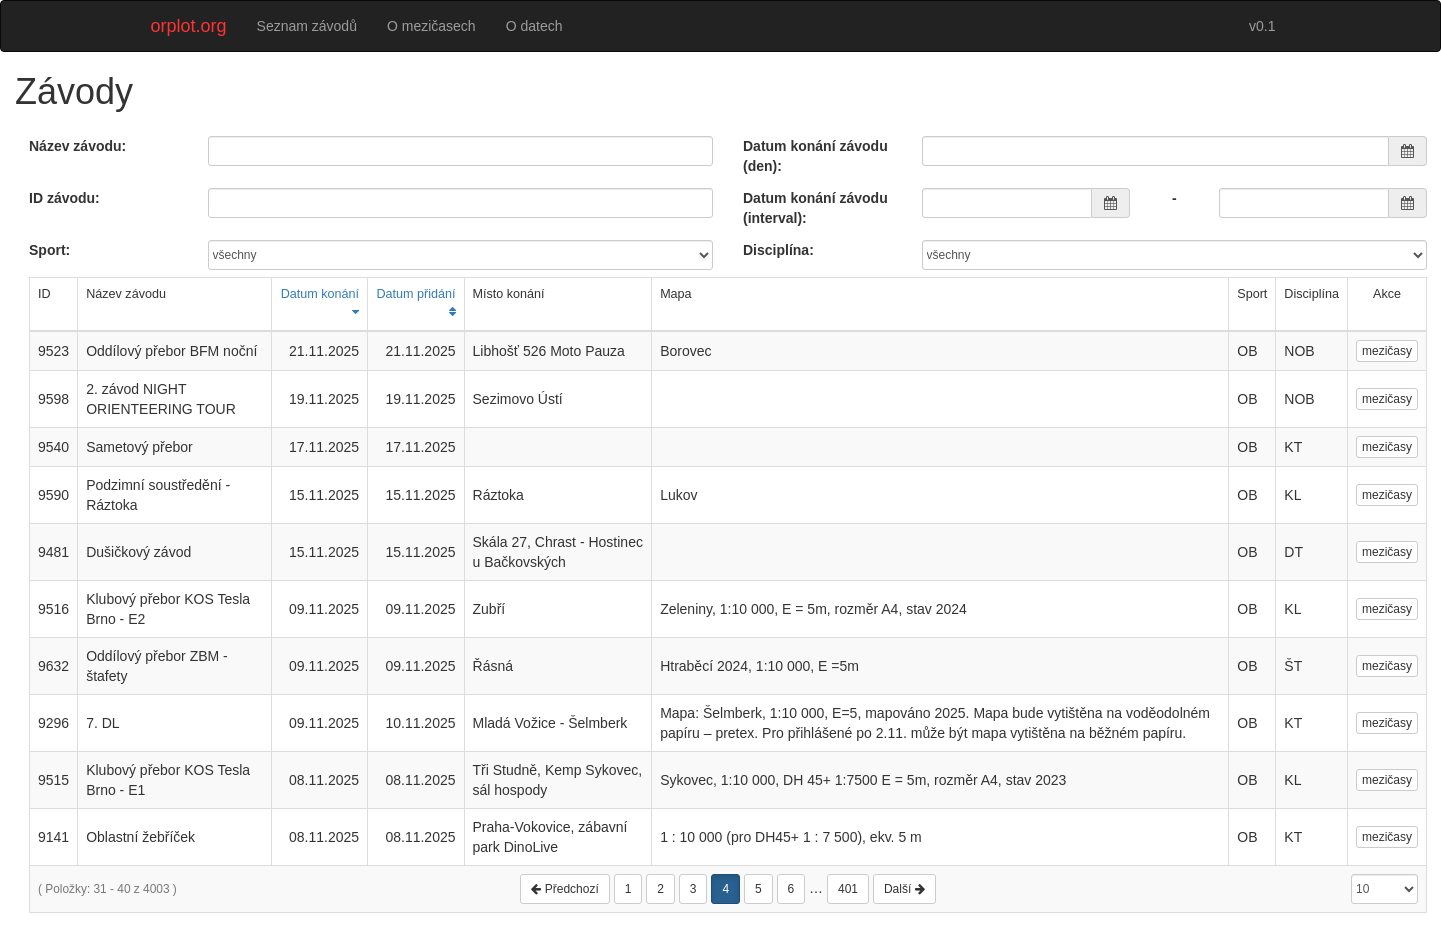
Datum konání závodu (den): (815, 156)
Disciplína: (778, 250)
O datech (534, 26)
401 (848, 889)
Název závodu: (77, 146)
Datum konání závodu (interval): (815, 208)
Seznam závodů (307, 26)
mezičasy (1387, 351)
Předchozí (564, 889)
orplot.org (189, 26)
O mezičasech (431, 26)
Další (904, 889)
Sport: (49, 250)
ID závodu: (64, 198)
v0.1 (1262, 26)
